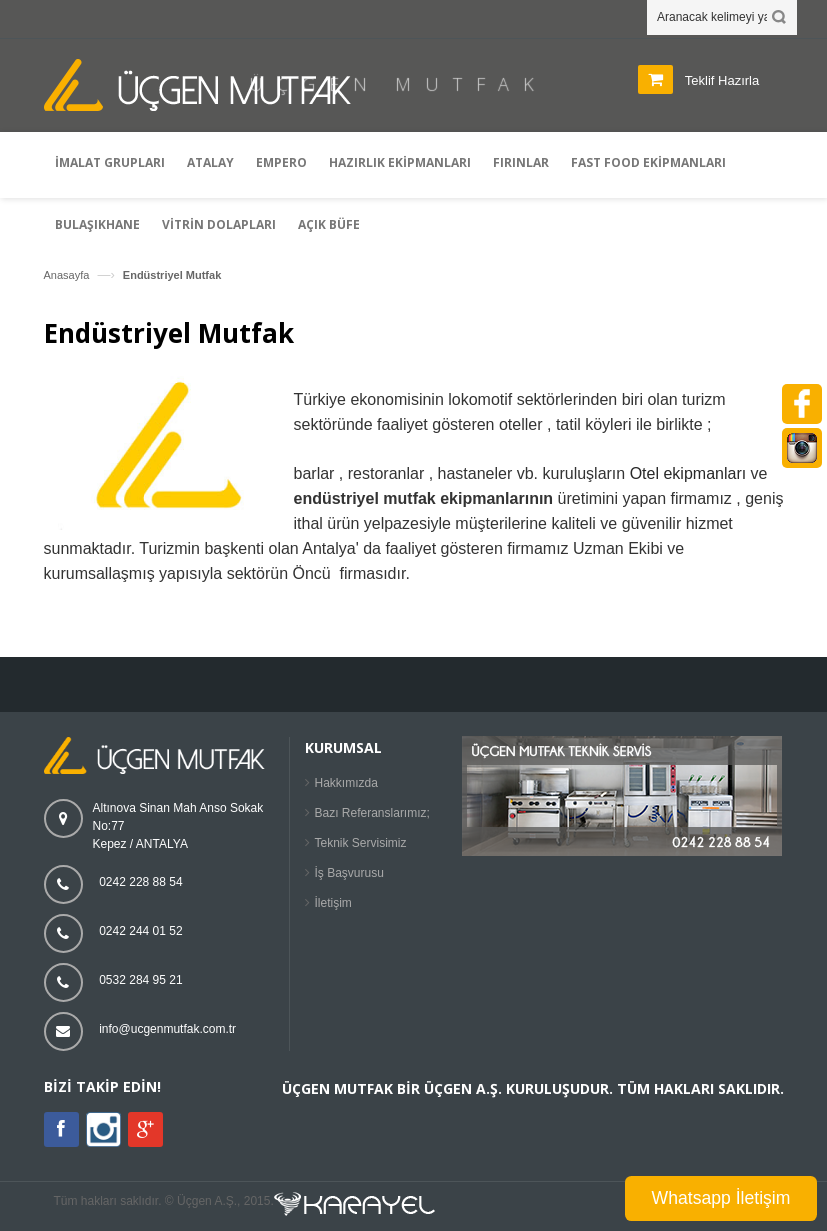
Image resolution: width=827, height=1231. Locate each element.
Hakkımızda (346, 783)
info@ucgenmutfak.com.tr (167, 1029)
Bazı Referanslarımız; (372, 813)
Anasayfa (67, 275)
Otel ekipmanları (688, 473)
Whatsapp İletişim (721, 1198)
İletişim (333, 903)
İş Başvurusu (349, 873)
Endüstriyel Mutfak (172, 275)
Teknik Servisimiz (361, 843)
